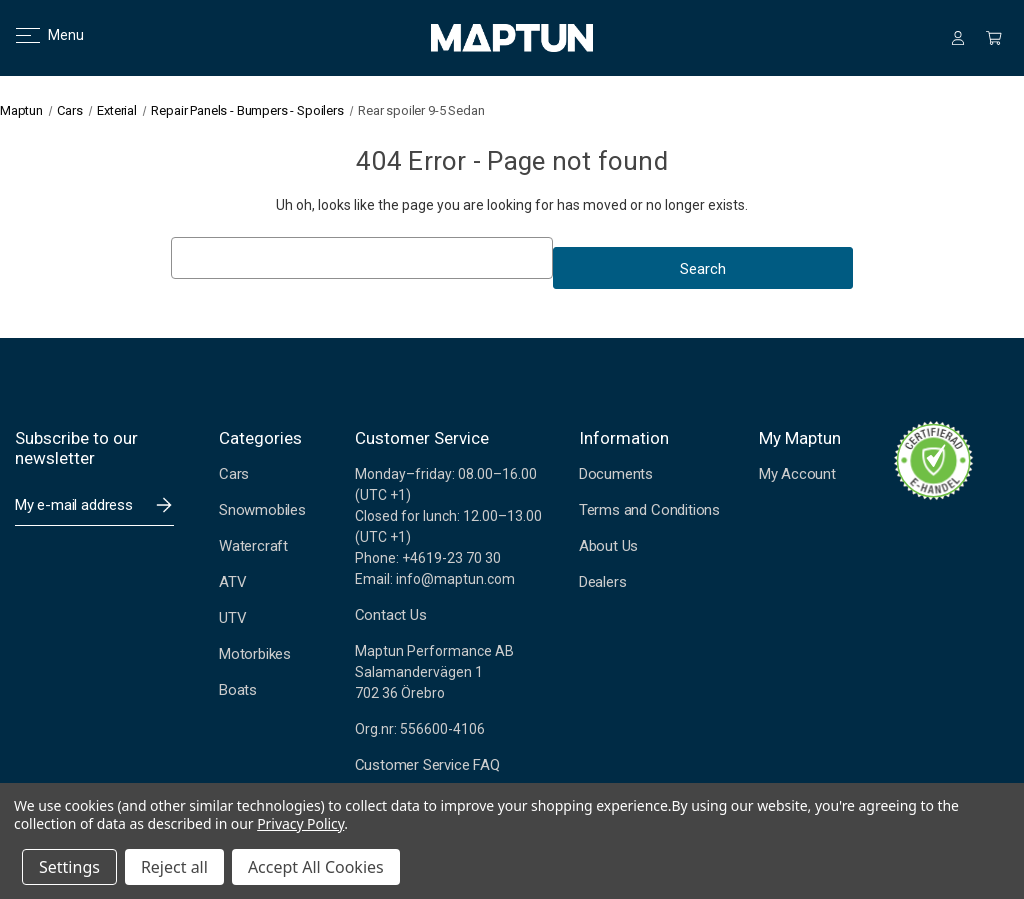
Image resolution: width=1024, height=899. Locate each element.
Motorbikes (255, 654)
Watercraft (253, 546)
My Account (797, 474)
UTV (232, 618)
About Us (608, 546)
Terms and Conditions (649, 510)
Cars (234, 474)
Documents (616, 474)
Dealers (603, 582)
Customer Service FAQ (427, 765)
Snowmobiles (262, 510)
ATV (232, 582)
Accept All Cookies (316, 867)
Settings (69, 867)
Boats (238, 690)
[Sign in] (958, 38)
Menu (37, 35)
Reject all (174, 867)
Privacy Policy (300, 823)
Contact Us (391, 615)
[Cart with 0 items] (994, 38)
